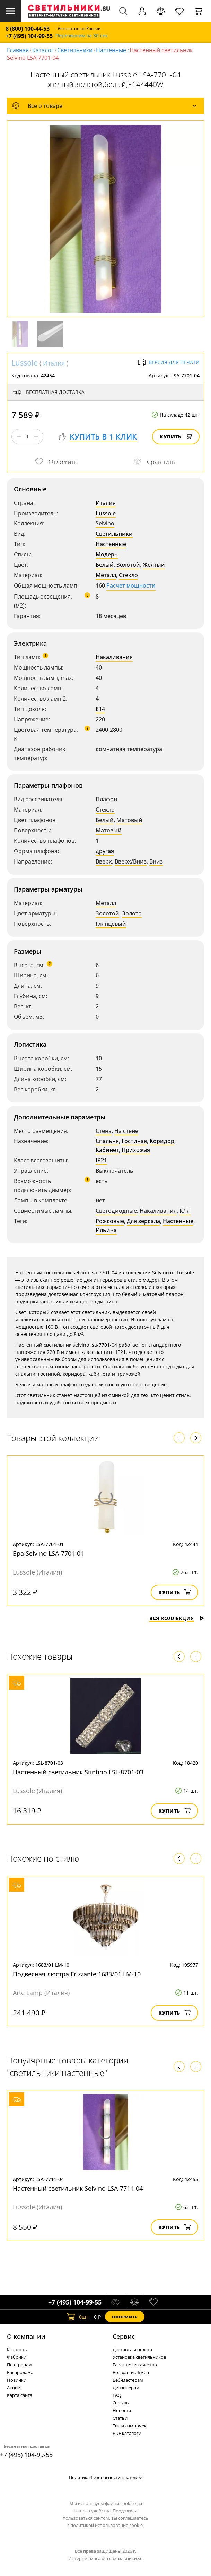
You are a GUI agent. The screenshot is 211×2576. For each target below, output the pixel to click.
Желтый (154, 565)
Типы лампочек (130, 2425)
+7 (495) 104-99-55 (29, 36)
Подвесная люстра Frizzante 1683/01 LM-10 (77, 1974)
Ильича (106, 1230)
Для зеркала (143, 1221)
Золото (132, 913)
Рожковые (110, 1221)
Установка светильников (139, 2357)
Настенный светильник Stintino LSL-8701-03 (78, 1772)
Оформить (125, 2316)
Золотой (128, 565)
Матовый (129, 820)
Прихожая (136, 1150)
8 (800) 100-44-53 (28, 29)
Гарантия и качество (135, 2365)
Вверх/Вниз (131, 861)
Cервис (124, 2336)
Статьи (120, 2418)
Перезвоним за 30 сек (81, 36)
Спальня (107, 1141)
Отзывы (121, 2403)
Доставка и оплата (132, 2349)
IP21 (101, 1160)
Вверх (104, 861)
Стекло (128, 575)
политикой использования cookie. (107, 2525)
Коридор (162, 1141)
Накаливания (114, 657)
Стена (104, 1131)
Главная (18, 50)
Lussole (24, 362)
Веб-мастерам (128, 2380)
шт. (78, 2316)
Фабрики (16, 2357)
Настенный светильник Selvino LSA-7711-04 (78, 2188)
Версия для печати (169, 362)
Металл (106, 575)
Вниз (156, 861)
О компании (26, 2336)
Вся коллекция (176, 1618)
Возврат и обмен (131, 2372)
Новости (122, 2410)
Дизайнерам (126, 2387)
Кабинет (107, 1150)
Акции (13, 2387)
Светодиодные (116, 1211)
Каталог (43, 50)
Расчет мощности (131, 585)
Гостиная (134, 1141)
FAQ (117, 2395)
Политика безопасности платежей (105, 2477)
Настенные (111, 50)
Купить (176, 436)
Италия (54, 363)
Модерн (107, 554)
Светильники (75, 50)
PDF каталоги (127, 2433)
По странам (19, 2365)
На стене (126, 1131)
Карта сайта (19, 2395)
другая (105, 851)
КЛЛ (185, 1211)
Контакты (17, 2349)
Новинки (16, 2380)
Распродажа (20, 2372)
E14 (100, 709)
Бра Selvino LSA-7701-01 (48, 1553)
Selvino (105, 523)
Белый (105, 565)
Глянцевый (111, 923)
